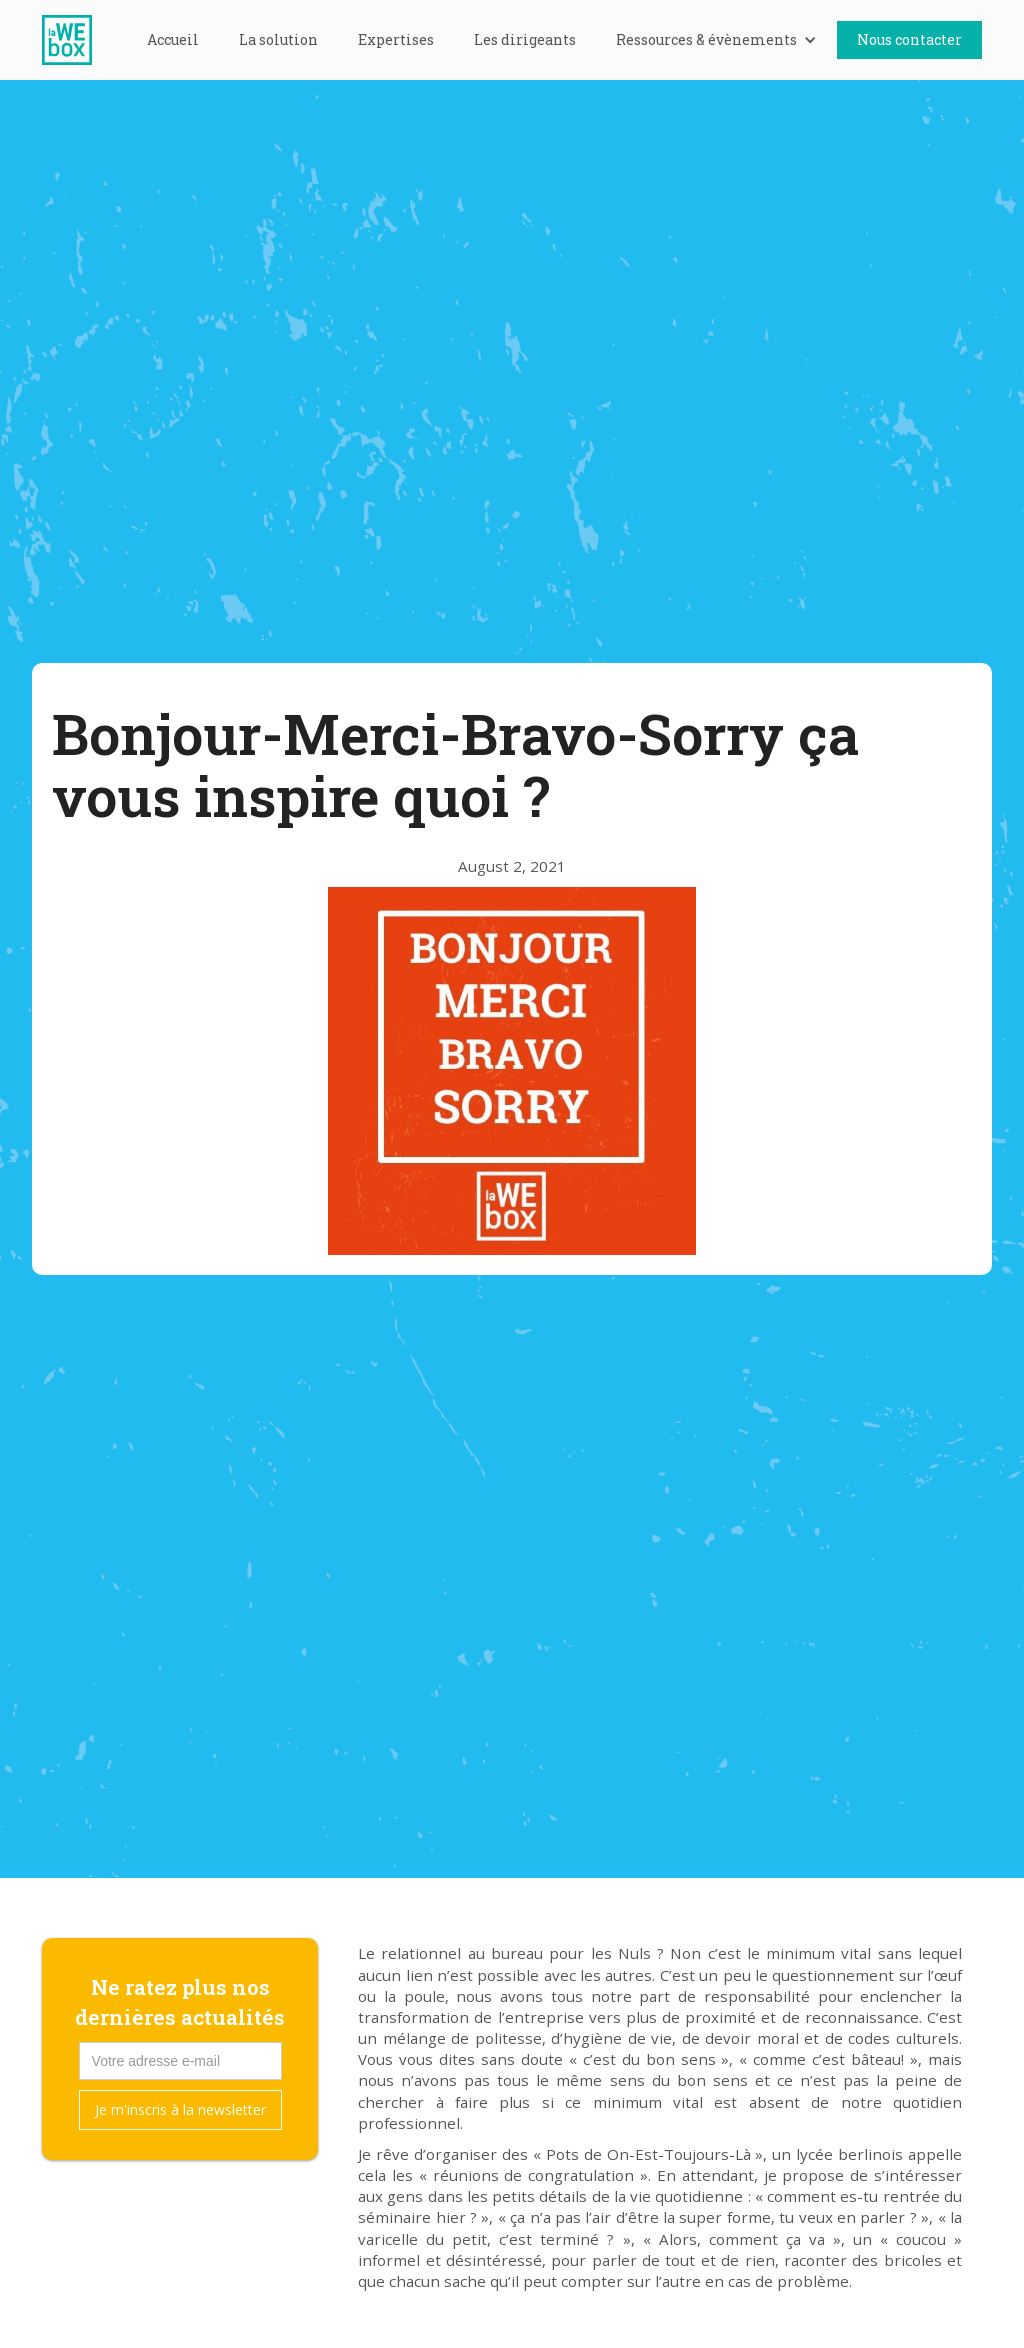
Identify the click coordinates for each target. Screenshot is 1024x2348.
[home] (77, 40)
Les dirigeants (525, 39)
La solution (278, 39)
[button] (716, 40)
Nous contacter (909, 39)
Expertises (396, 39)
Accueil (173, 39)
